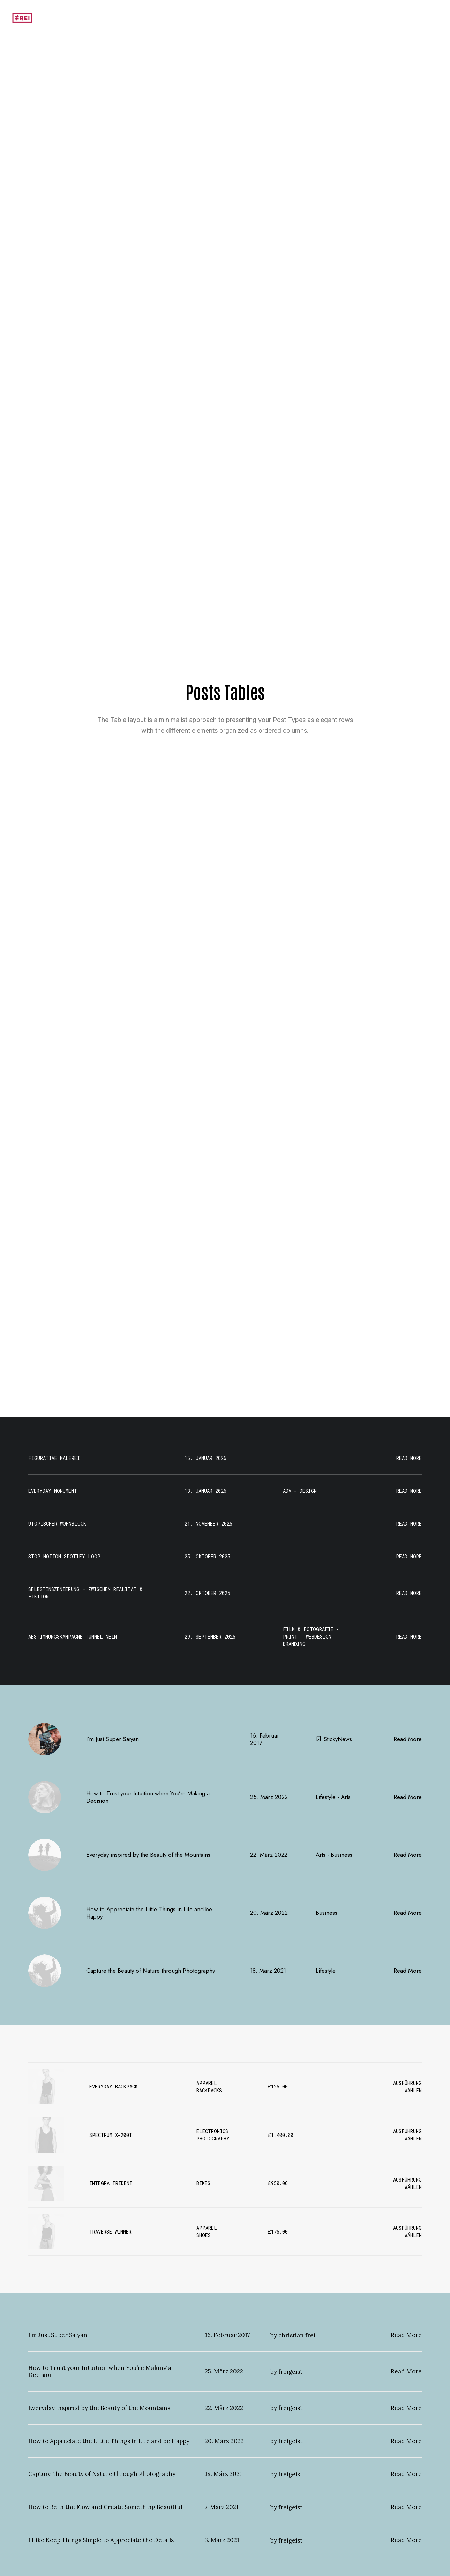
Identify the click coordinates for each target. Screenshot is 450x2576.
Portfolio (427, 18)
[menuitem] (332, 18)
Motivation (330, 18)
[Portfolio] (22, 18)
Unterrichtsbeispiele (380, 18)
